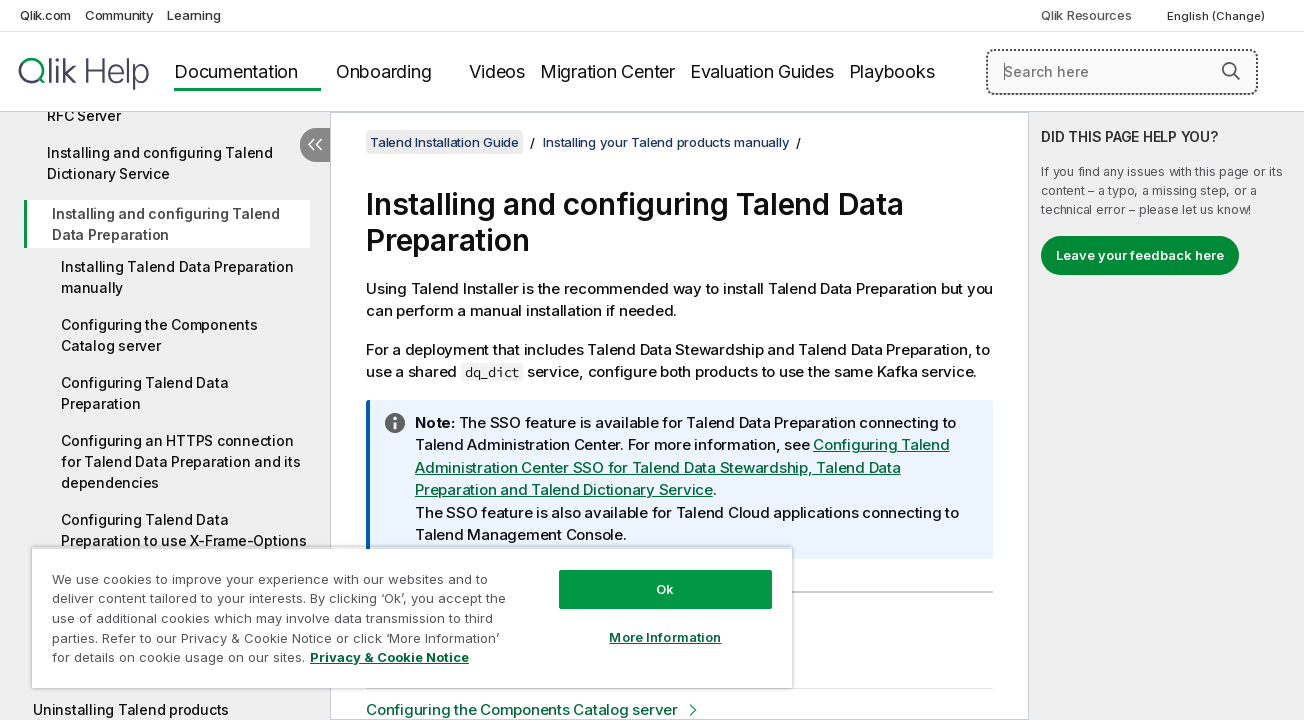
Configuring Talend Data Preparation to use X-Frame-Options (184, 530)
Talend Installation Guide (444, 142)
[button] (1231, 71)
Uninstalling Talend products (131, 709)
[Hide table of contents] (315, 145)
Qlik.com (45, 15)
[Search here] (1122, 72)
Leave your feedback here (1140, 255)
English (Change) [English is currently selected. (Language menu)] (1217, 16)
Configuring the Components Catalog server (159, 335)
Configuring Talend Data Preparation (144, 393)
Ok (662, 589)
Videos (497, 71)
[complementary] (1166, 416)
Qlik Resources (1086, 15)
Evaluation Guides (762, 71)
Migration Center (607, 71)
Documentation (236, 71)
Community (119, 15)
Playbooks (892, 71)
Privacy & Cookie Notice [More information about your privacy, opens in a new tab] (389, 657)
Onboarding (384, 71)
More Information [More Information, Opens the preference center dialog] (662, 637)
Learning (193, 15)
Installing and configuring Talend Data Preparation (166, 224)
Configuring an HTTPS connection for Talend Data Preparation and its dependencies (180, 461)
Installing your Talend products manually (666, 142)
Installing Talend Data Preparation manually (177, 277)
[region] (410, 617)
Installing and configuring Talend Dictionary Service (160, 163)
